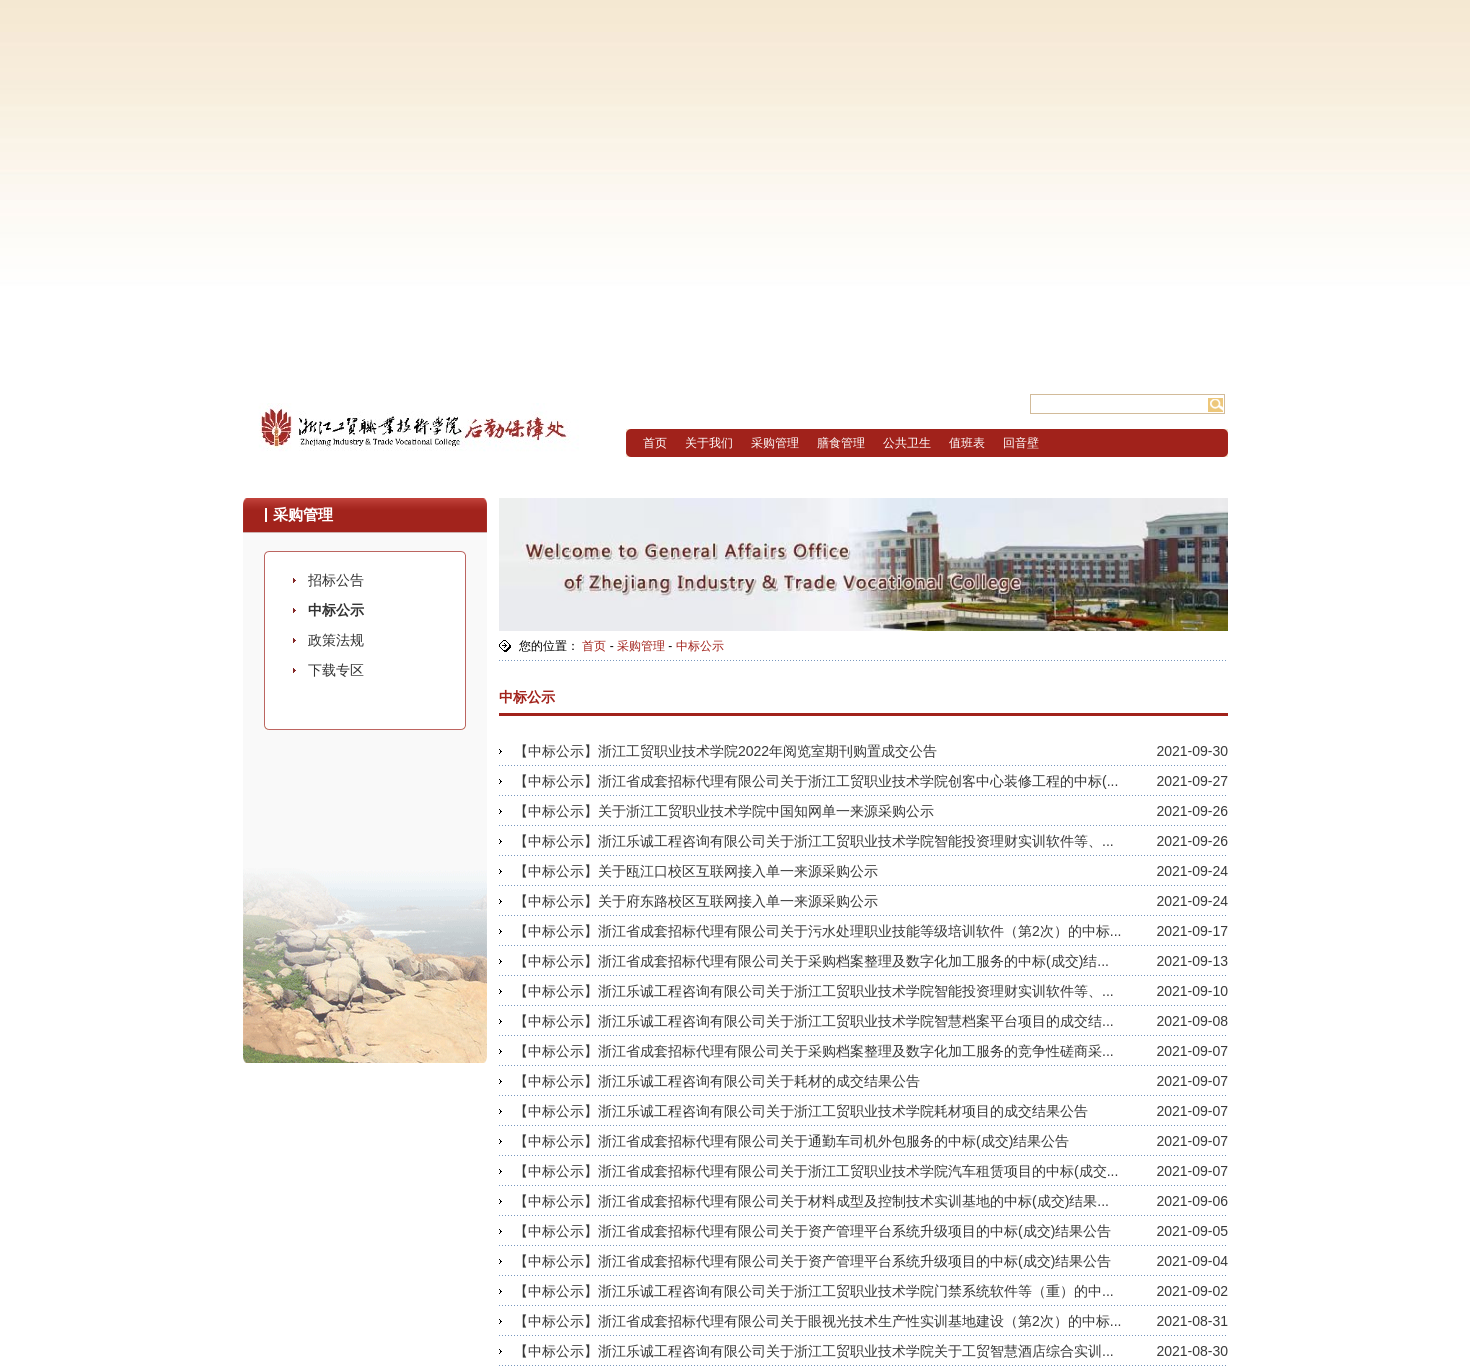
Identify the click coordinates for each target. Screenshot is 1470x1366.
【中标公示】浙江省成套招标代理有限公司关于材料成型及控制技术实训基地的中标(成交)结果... (811, 1201)
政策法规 (336, 640)
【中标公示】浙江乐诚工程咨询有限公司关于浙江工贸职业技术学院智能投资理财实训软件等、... (814, 841)
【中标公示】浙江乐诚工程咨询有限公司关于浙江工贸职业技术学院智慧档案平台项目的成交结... (814, 1021)
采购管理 (641, 646)
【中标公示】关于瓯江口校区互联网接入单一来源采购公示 (696, 871)
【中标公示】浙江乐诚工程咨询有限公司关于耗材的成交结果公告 (717, 1081)
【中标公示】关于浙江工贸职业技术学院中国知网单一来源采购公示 (724, 811)
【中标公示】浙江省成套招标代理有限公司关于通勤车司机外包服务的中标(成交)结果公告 (791, 1141)
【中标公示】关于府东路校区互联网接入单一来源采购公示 (696, 901)
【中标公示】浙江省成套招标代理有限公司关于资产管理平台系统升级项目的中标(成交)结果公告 (812, 1231)
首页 (594, 646)
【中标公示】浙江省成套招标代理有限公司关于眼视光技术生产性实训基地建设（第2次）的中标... (817, 1321)
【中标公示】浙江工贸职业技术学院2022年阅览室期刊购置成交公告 (725, 751)
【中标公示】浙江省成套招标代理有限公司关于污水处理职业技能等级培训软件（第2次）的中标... (817, 931)
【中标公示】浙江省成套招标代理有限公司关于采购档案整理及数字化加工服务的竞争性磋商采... (814, 1051)
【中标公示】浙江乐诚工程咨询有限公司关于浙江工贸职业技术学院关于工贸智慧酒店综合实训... (814, 1351)
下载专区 (336, 670)
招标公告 (336, 580)
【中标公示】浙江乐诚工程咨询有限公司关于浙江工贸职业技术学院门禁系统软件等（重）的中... (814, 1291)
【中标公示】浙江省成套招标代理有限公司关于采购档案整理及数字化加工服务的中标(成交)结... (811, 961)
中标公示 (336, 610)
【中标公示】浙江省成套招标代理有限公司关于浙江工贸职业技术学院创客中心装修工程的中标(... (816, 781)
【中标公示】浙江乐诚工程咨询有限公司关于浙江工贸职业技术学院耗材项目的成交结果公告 (801, 1111)
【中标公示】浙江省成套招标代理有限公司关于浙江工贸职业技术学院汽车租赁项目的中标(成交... (816, 1171)
